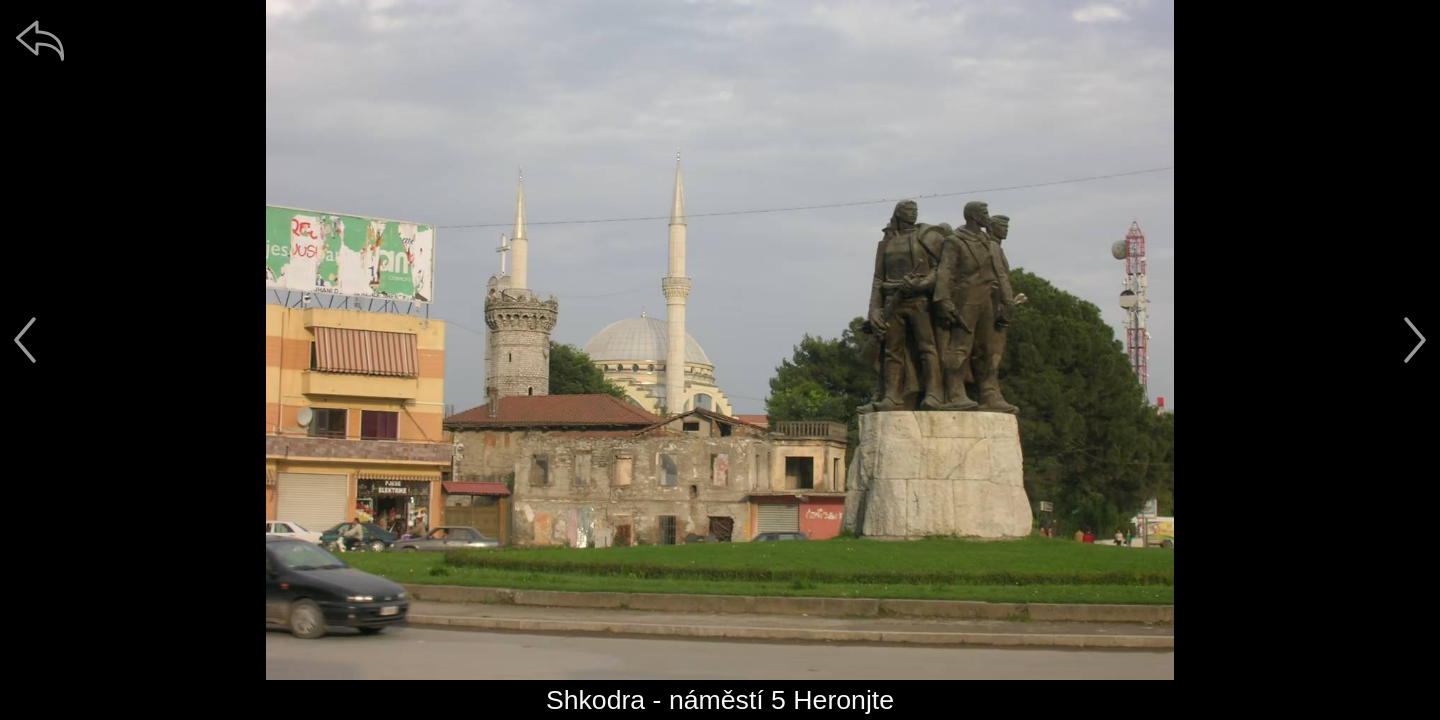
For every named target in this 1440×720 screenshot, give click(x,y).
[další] (1415, 340)
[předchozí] (25, 340)
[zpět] (40, 40)
